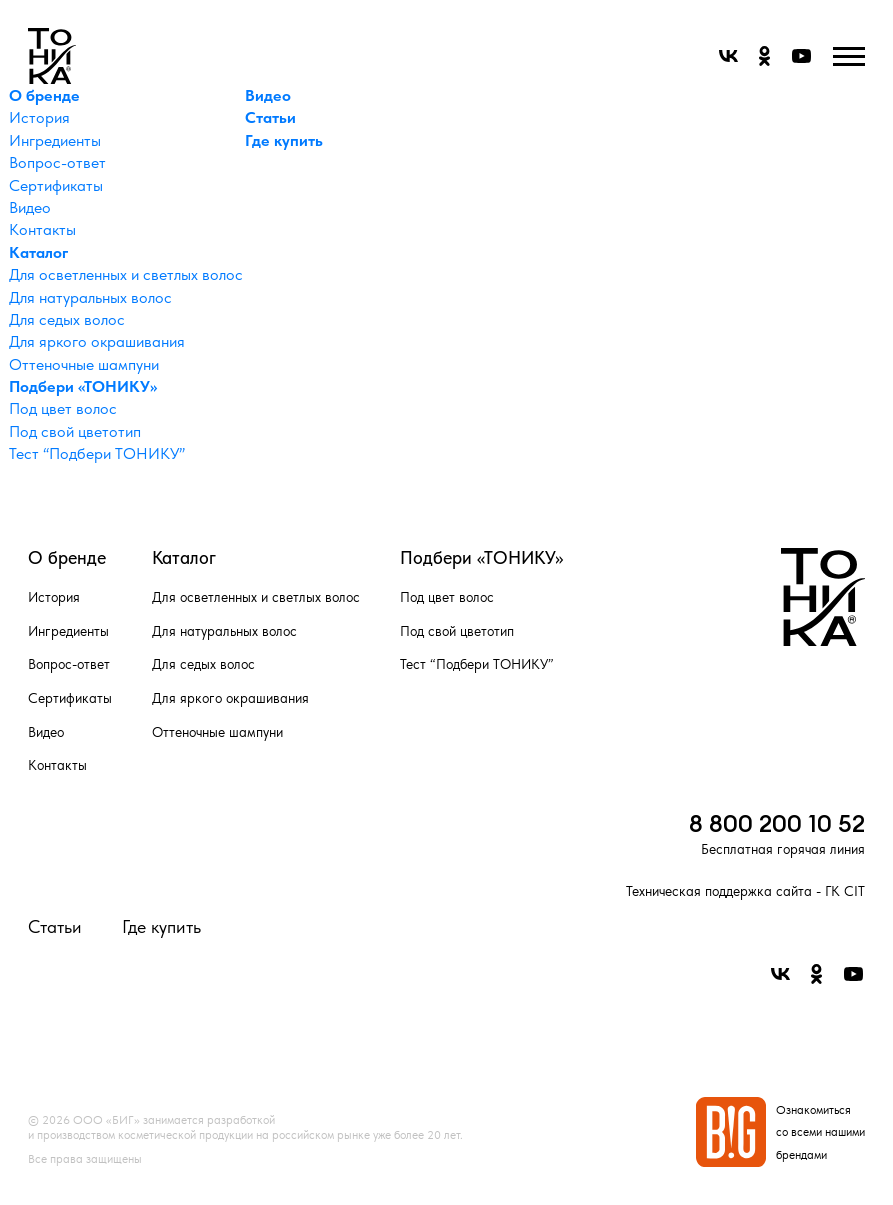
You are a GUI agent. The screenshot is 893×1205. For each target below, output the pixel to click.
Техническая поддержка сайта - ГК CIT (745, 891)
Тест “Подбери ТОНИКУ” (97, 453)
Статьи (270, 117)
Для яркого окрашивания (97, 341)
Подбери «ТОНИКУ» (83, 386)
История (39, 117)
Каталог (38, 252)
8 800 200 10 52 (777, 823)
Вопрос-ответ (57, 162)
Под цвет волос (63, 408)
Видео (30, 207)
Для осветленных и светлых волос (126, 274)
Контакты (42, 229)
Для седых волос (67, 319)
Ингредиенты (55, 140)
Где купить (284, 140)
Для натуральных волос (90, 297)
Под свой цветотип (75, 431)
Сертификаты (56, 185)
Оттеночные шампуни (84, 364)
